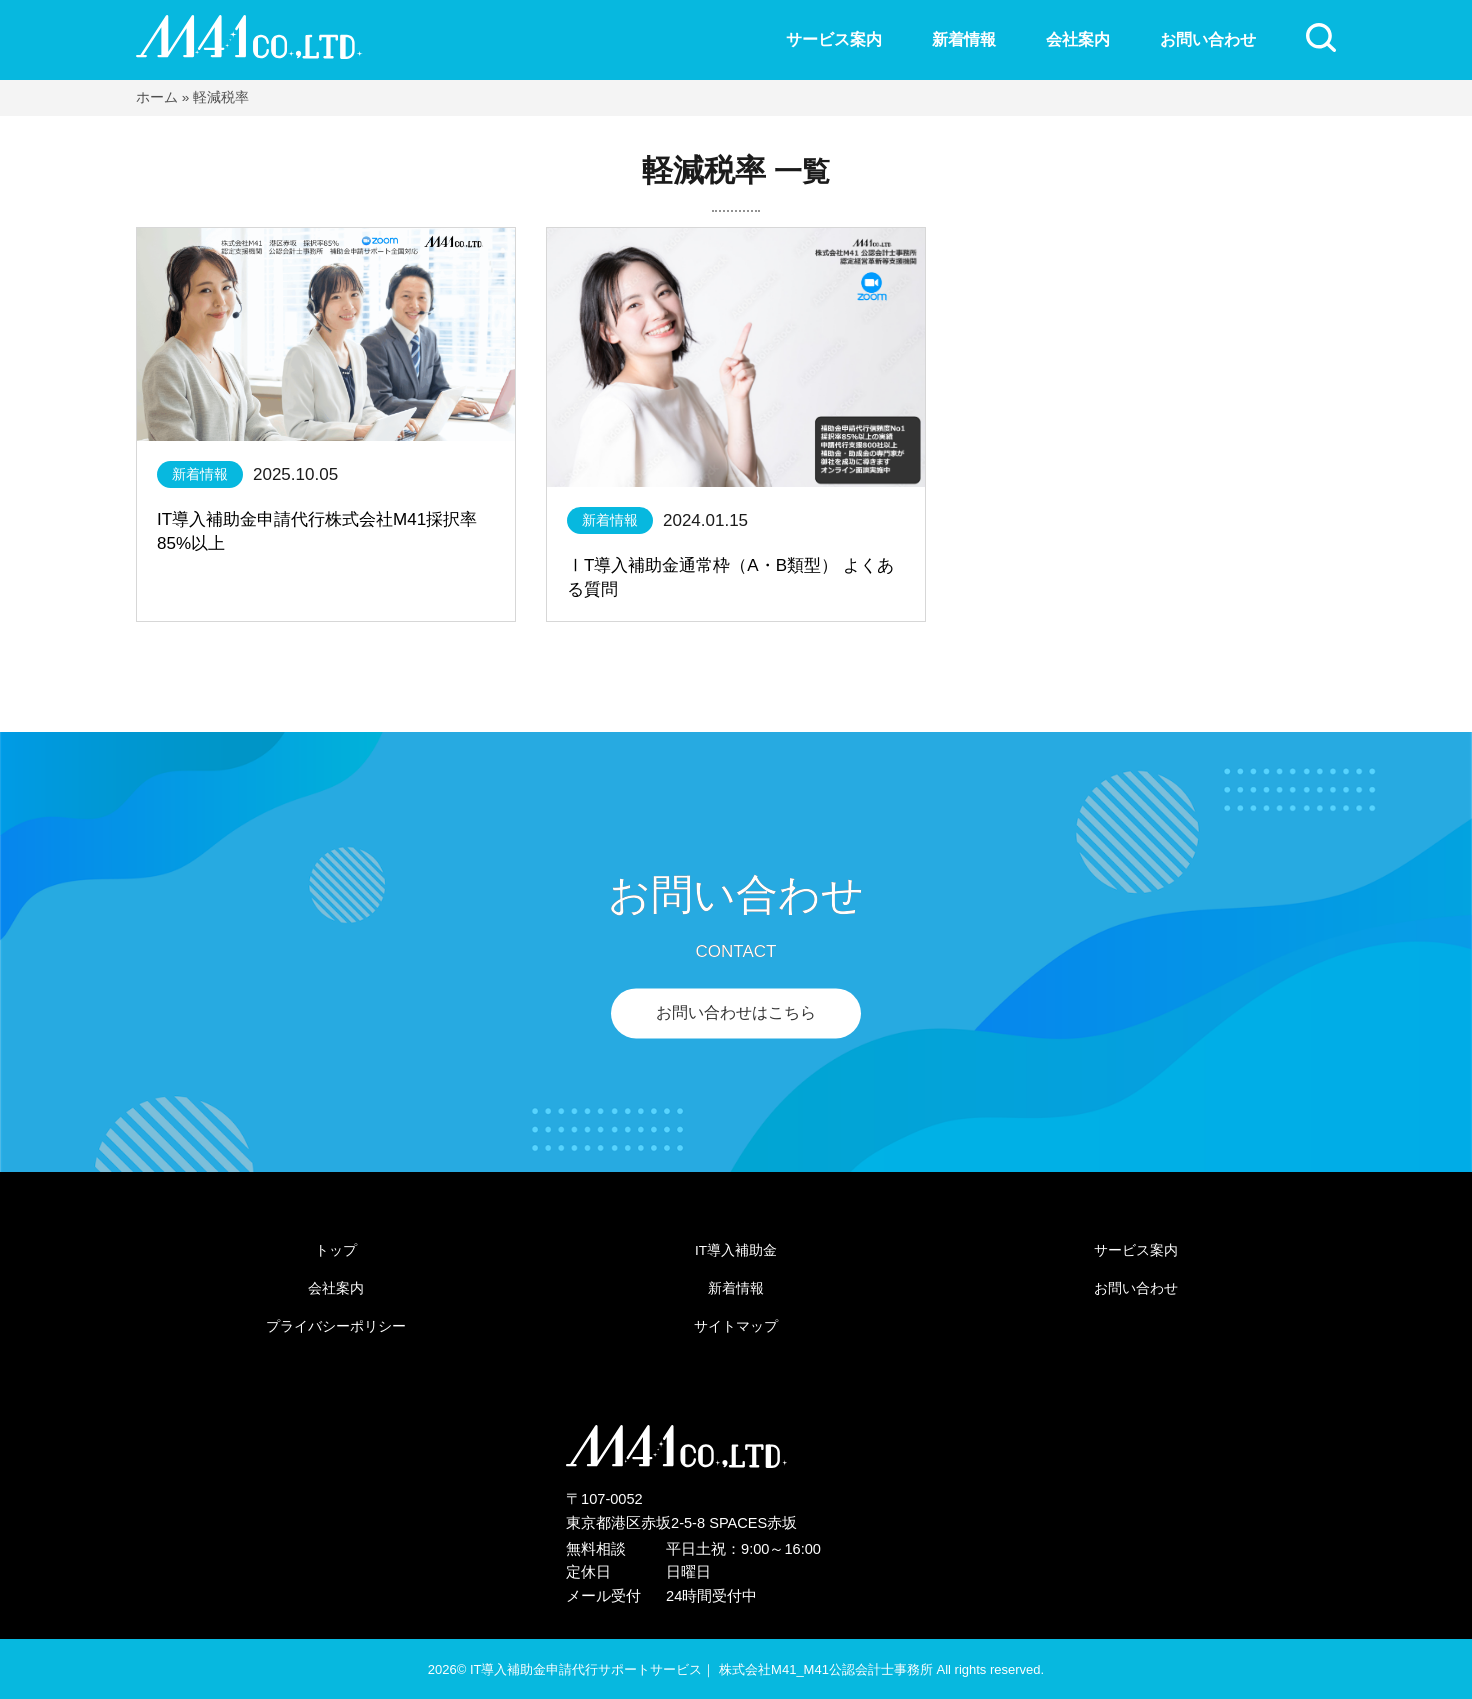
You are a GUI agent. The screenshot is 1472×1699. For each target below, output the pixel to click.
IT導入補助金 (736, 1250)
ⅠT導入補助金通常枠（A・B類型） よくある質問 (730, 577)
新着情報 (964, 39)
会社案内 (1078, 39)
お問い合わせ (1208, 39)
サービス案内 (834, 39)
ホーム (157, 97)
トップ (336, 1250)
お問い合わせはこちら (736, 1013)
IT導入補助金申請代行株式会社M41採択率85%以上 (317, 531)
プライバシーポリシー (336, 1326)
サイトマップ (736, 1326)
